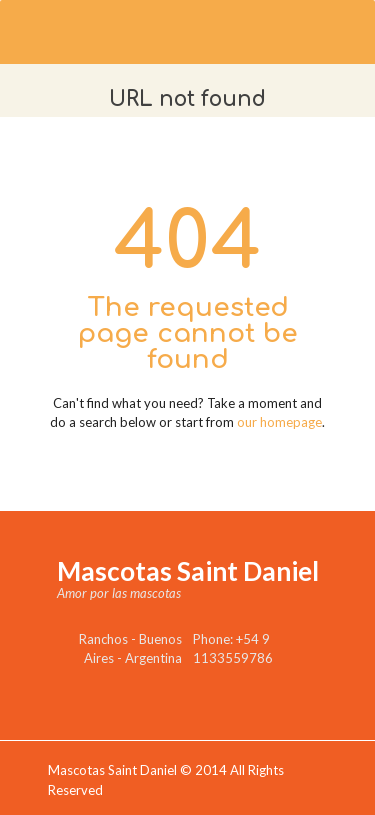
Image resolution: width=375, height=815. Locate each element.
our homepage (279, 422)
